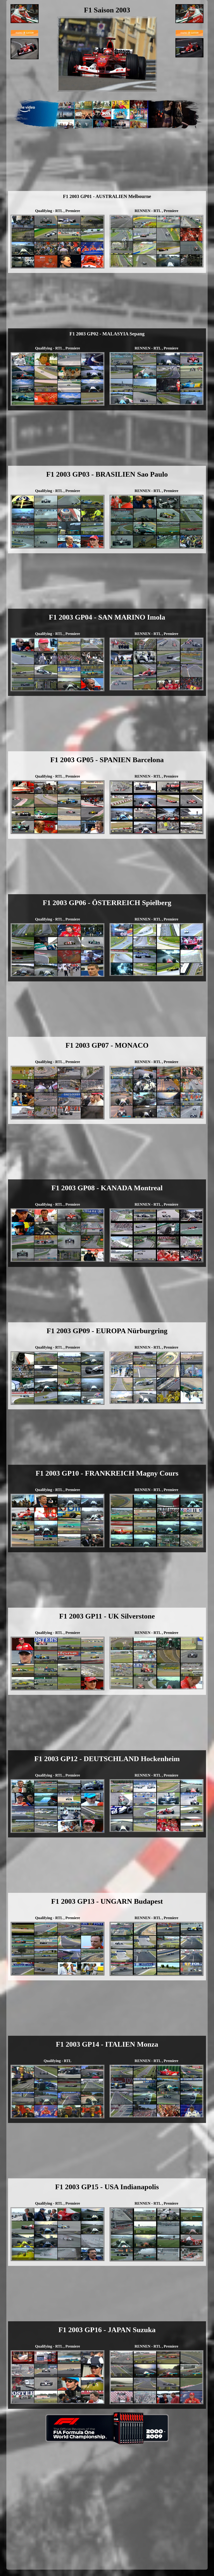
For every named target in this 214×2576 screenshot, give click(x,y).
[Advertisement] (107, 165)
